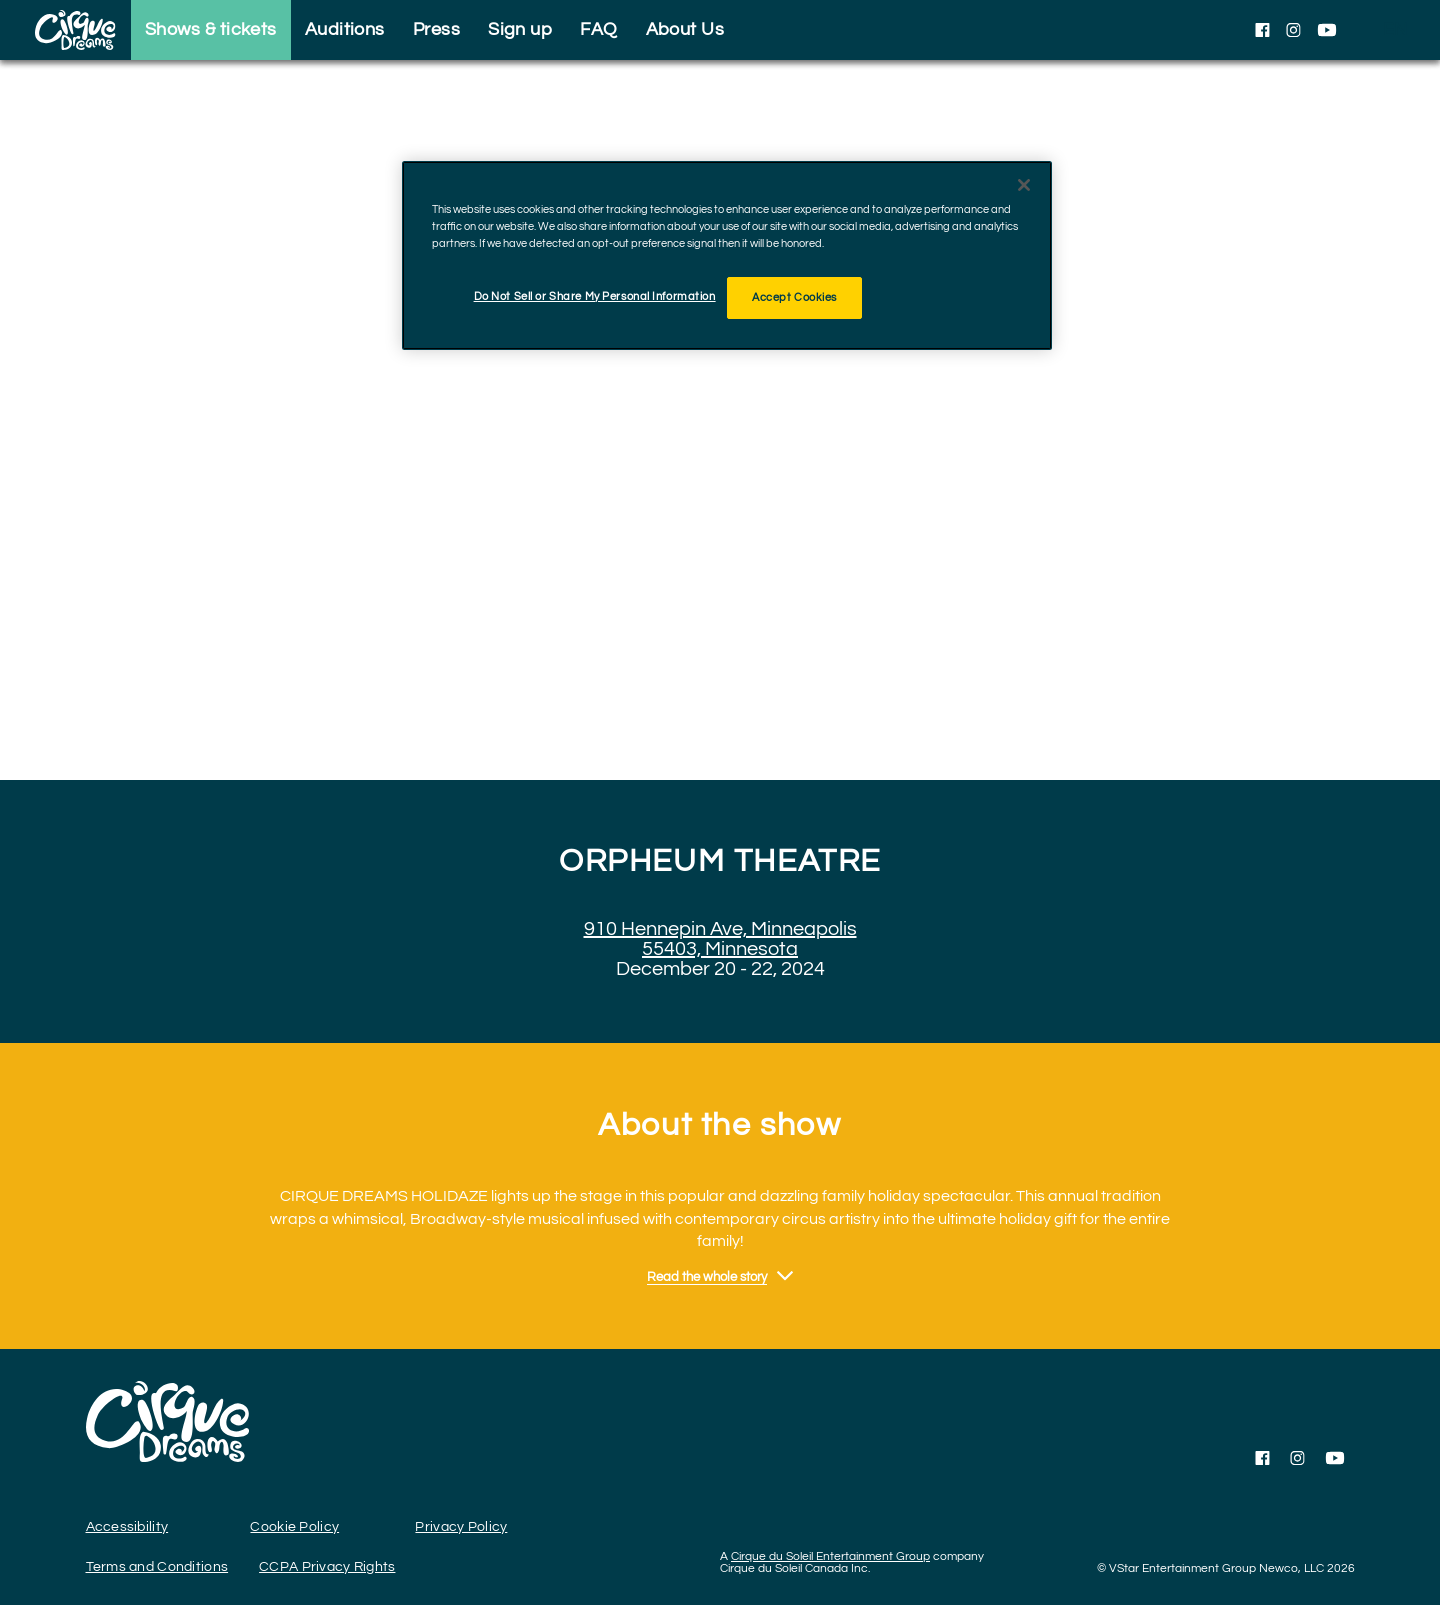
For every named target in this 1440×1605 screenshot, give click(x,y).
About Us (685, 29)
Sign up (520, 29)
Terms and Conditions (157, 1567)
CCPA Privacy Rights (327, 1567)
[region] (727, 255)
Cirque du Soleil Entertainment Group (830, 1556)
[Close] (1024, 185)
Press (436, 29)
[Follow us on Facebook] (1262, 30)
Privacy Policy (461, 1527)
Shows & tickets (211, 29)
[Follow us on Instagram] (1293, 30)
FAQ (598, 29)
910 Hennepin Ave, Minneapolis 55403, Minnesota (720, 939)
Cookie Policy (294, 1527)
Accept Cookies (794, 297)
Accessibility (127, 1527)
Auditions (345, 29)
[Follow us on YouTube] (1327, 30)
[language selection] (1395, 30)
